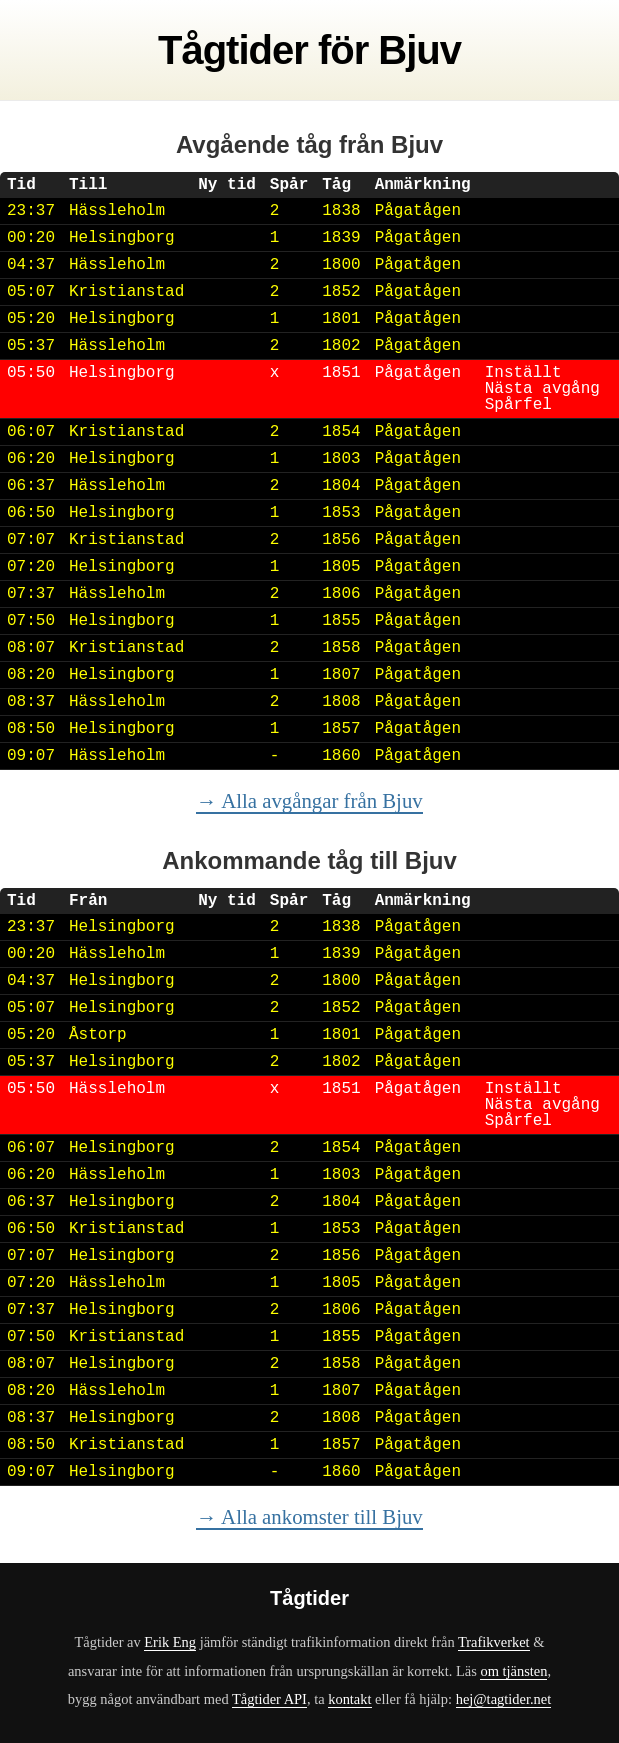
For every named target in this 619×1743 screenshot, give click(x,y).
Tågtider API (269, 1699)
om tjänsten (513, 1671)
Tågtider (233, 50)
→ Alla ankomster (309, 1516)
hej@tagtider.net (503, 1699)
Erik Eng (170, 1642)
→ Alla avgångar (309, 800)
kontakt (349, 1699)
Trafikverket (494, 1642)
